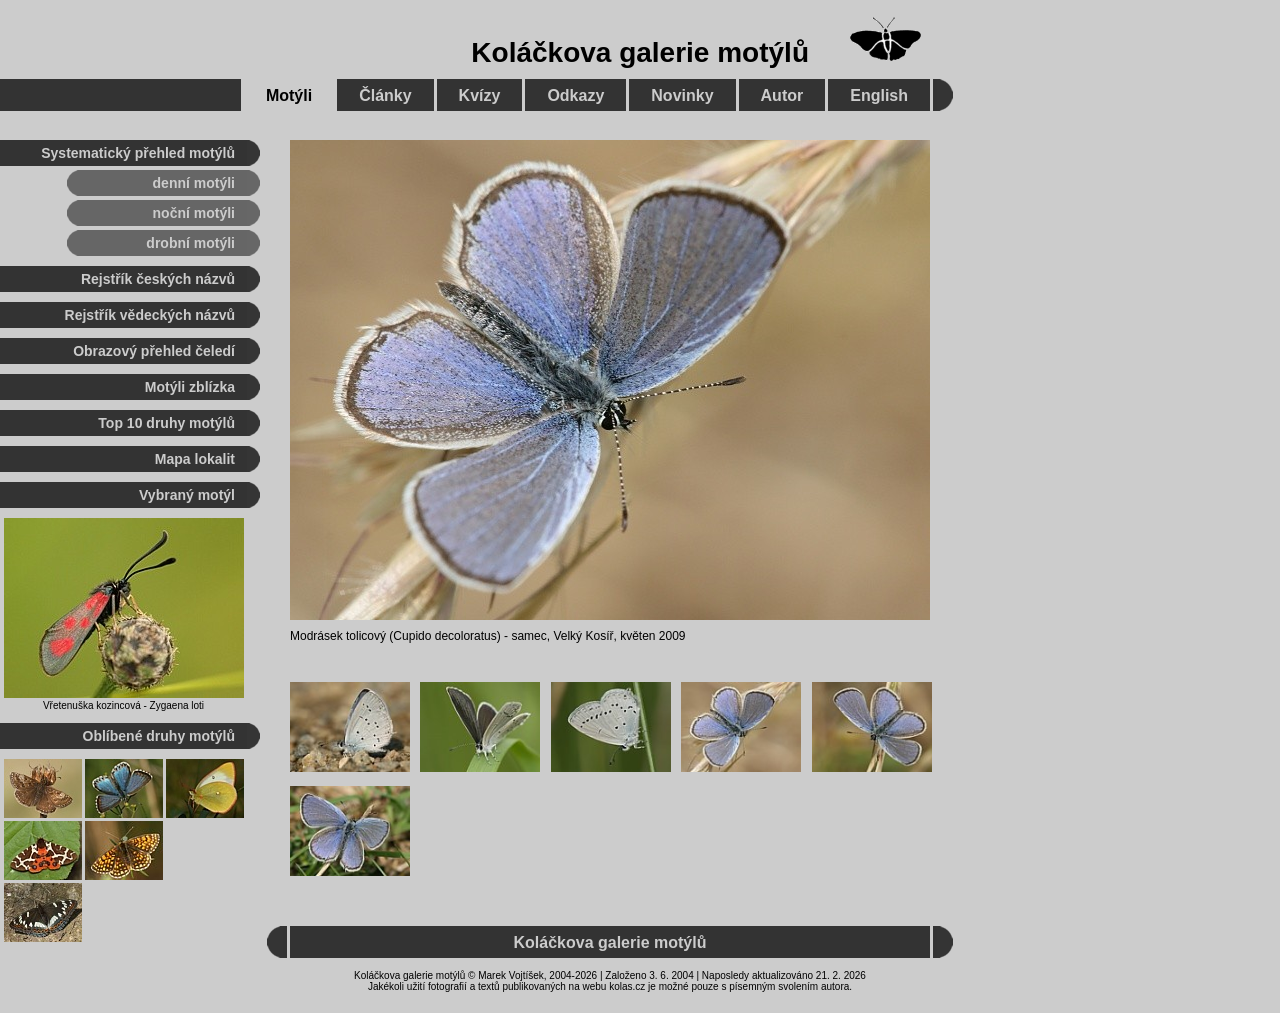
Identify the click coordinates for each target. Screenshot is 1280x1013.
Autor (782, 95)
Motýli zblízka (190, 387)
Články (385, 95)
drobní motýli (190, 243)
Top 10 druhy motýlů (166, 423)
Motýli (289, 95)
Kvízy (480, 95)
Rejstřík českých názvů (158, 279)
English (879, 95)
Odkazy (575, 95)
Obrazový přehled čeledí (154, 351)
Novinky (682, 95)
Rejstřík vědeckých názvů (150, 315)
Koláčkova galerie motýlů (640, 52)
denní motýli (194, 183)
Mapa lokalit (195, 459)
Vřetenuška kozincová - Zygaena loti (123, 705)
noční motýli (194, 213)
